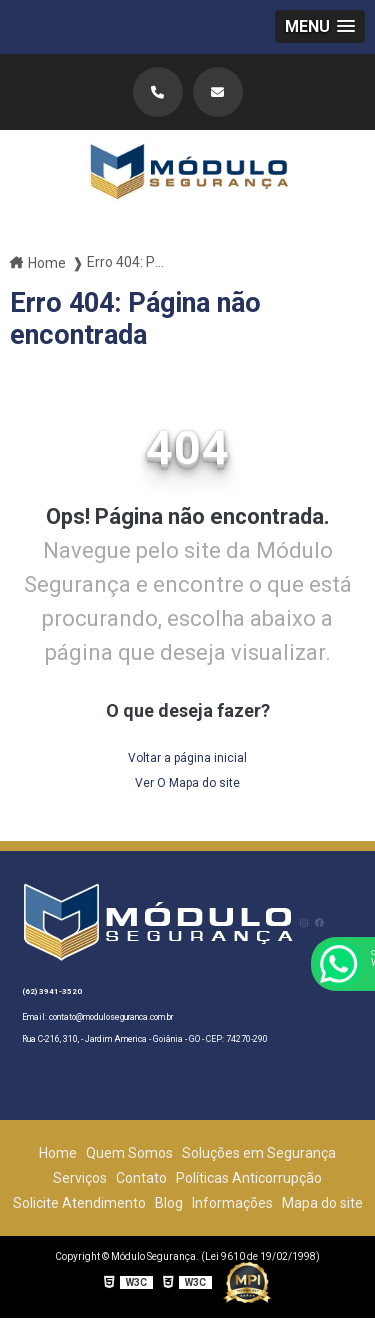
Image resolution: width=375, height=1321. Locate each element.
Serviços (80, 1178)
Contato (141, 1178)
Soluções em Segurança (259, 1153)
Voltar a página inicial (187, 758)
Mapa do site (322, 1203)
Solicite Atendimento (79, 1203)
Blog (169, 1203)
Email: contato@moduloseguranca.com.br (97, 1017)
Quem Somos (129, 1153)
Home (58, 1153)
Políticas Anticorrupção (249, 1178)
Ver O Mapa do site (187, 783)
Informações (232, 1203)
